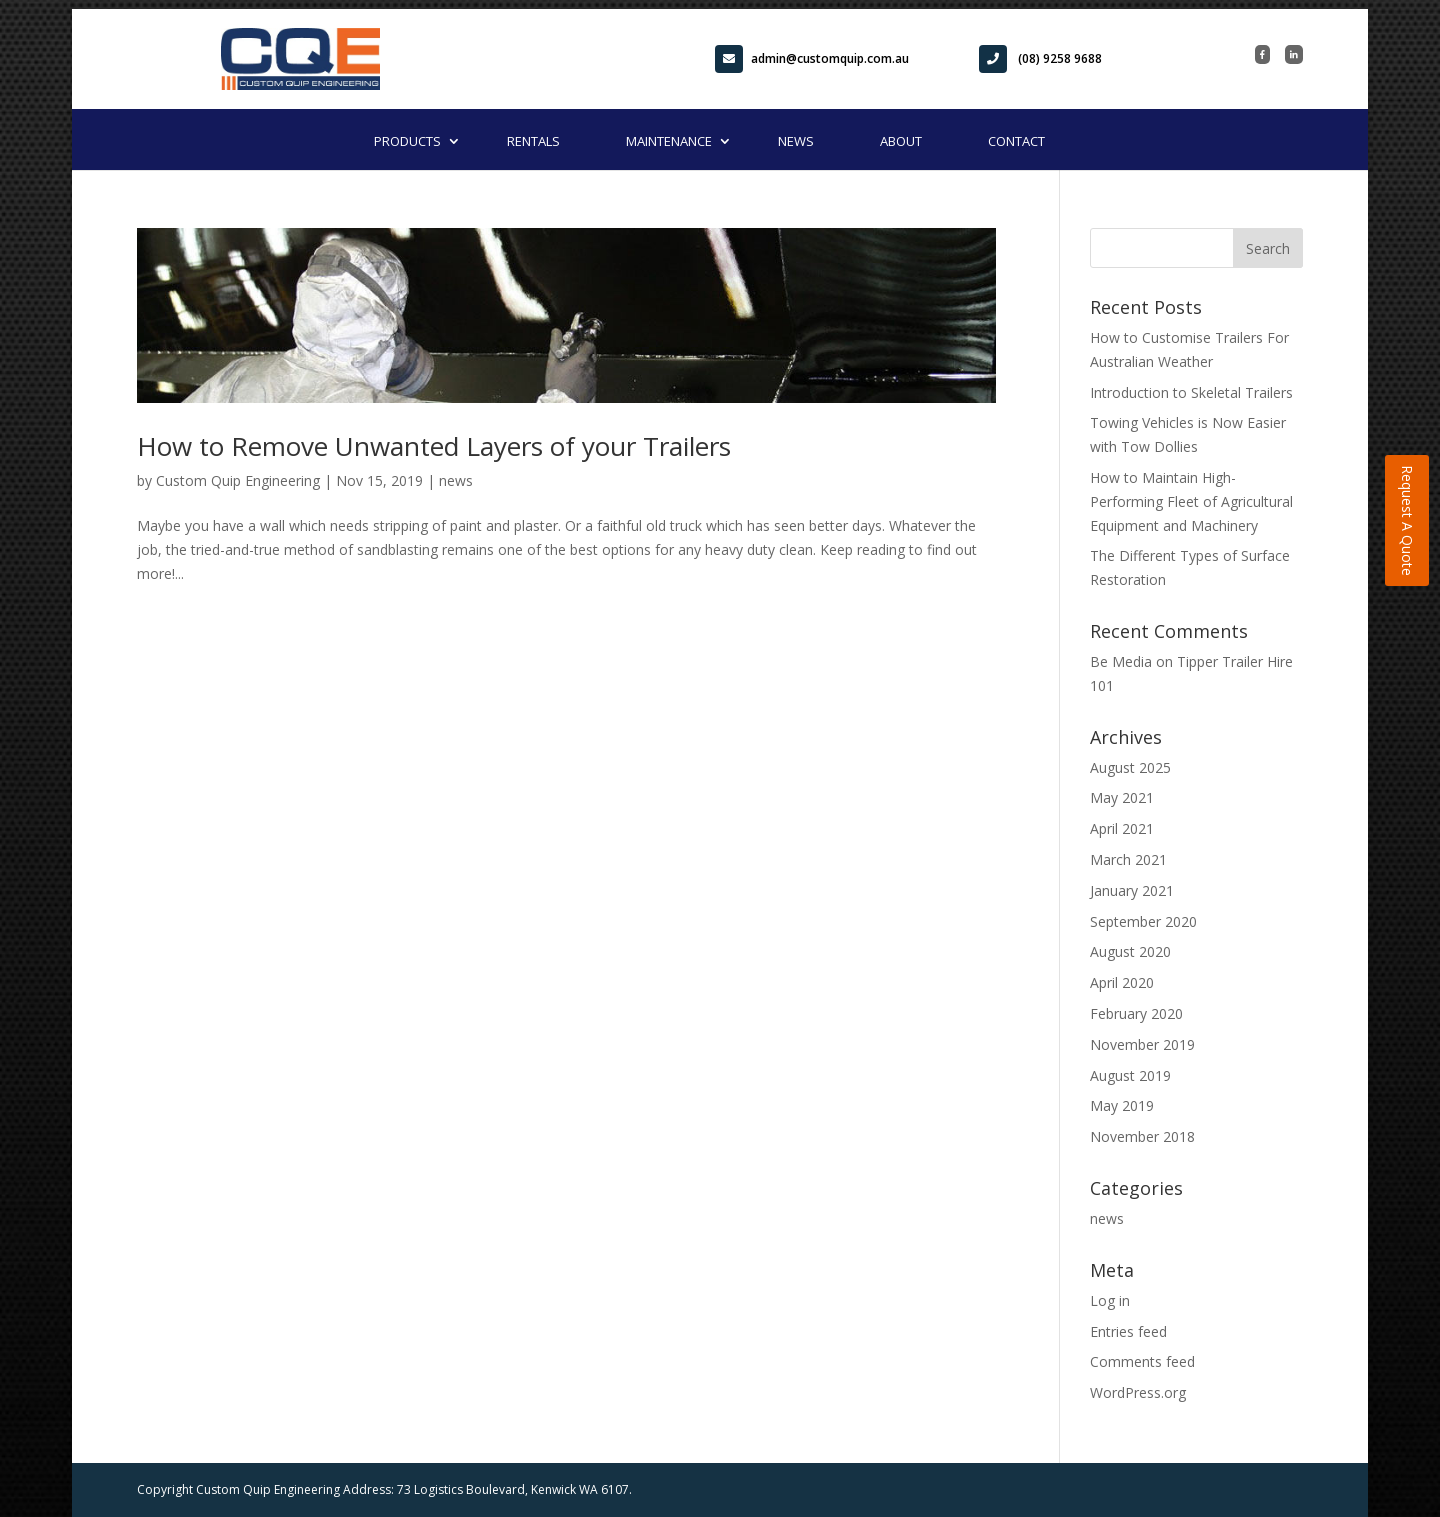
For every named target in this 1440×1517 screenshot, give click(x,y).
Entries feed (1128, 1331)
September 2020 (1143, 921)
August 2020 (1130, 951)
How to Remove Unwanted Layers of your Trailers (434, 446)
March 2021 (1128, 859)
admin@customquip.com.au (812, 59)
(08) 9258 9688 (1040, 59)
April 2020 (1122, 982)
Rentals (533, 141)
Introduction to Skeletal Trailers (1191, 392)
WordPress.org (1138, 1392)
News (796, 141)
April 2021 (1122, 828)
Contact (1016, 141)
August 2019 (1130, 1075)
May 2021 (1122, 797)
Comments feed (1142, 1361)
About (901, 141)
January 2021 (1132, 890)
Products (407, 141)
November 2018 (1142, 1136)
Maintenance (669, 141)
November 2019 (1142, 1044)
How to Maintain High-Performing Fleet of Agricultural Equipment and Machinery (1191, 501)
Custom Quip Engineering (238, 480)
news (456, 480)
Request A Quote (1407, 520)
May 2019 (1122, 1105)
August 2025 (1130, 767)
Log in (1110, 1300)
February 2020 (1136, 1013)
